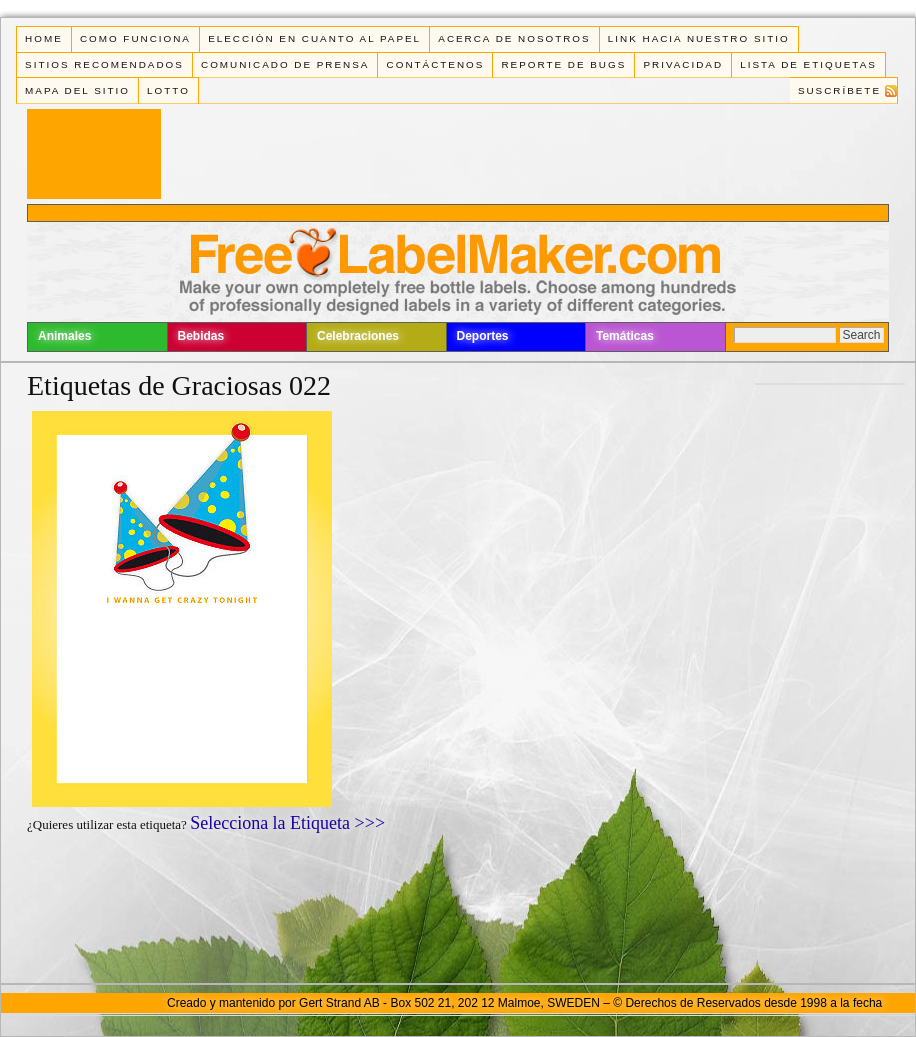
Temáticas (625, 336)
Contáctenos (436, 64)
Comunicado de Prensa (285, 64)
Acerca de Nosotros (514, 38)
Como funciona (135, 38)
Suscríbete (839, 90)
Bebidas (201, 336)
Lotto (168, 90)
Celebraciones (358, 336)
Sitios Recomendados (104, 64)
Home (44, 38)
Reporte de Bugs (563, 64)
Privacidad (683, 64)
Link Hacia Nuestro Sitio (699, 38)
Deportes (483, 336)
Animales (64, 336)
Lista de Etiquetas (808, 64)
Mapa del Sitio (77, 90)
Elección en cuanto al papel (314, 38)
